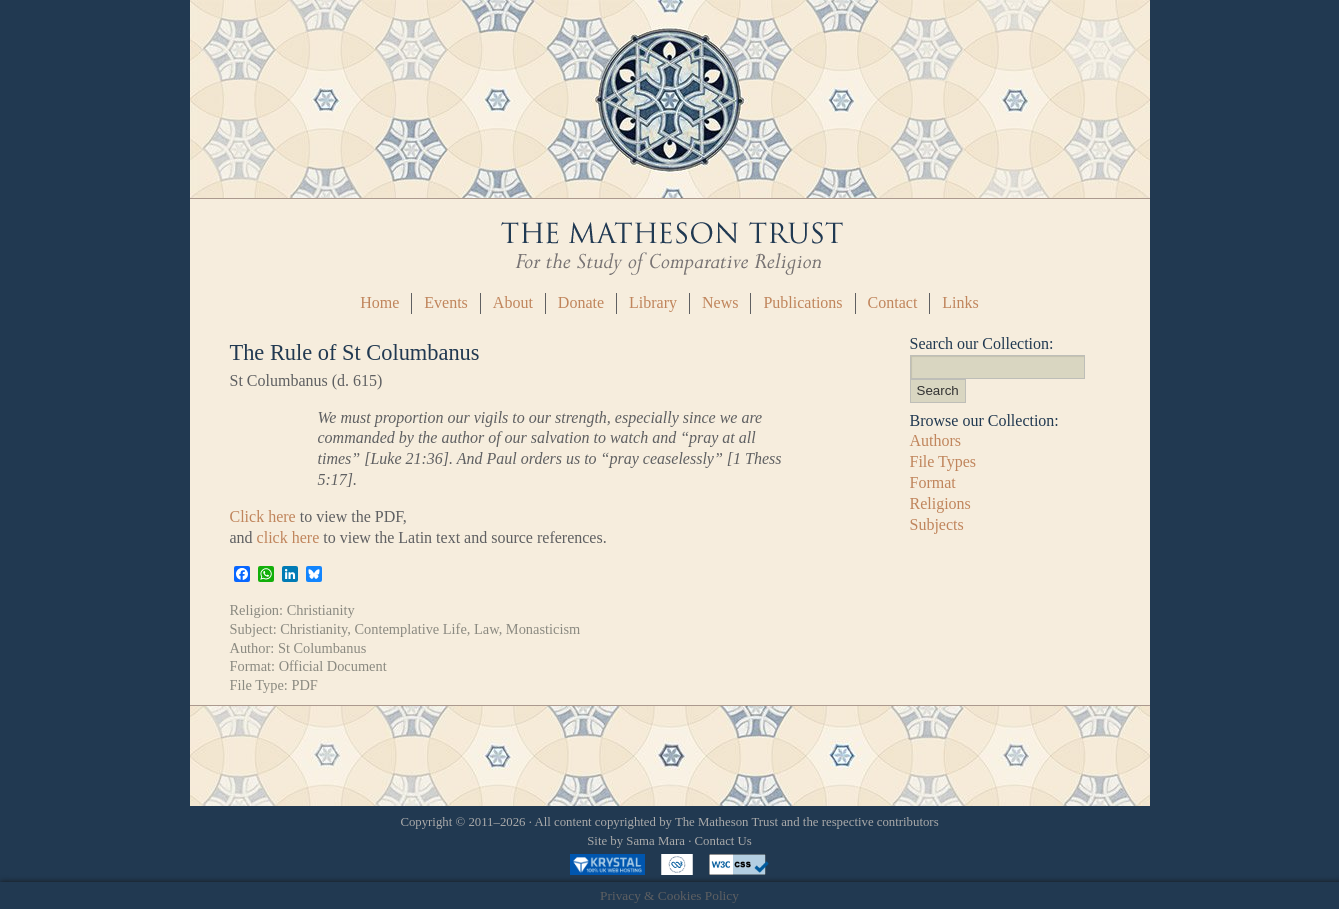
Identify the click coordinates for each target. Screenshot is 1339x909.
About (513, 302)
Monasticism (543, 629)
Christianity (321, 610)
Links (960, 302)
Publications (802, 302)
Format (933, 482)
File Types (943, 461)
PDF (304, 685)
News (720, 302)
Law (486, 629)
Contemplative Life (411, 629)
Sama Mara (655, 841)
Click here (263, 516)
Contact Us (723, 841)
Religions (940, 503)
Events (446, 302)
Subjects (937, 524)
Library (653, 302)
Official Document (333, 666)
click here (288, 537)
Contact (893, 302)
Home (379, 302)
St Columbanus (322, 648)
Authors (936, 440)
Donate (581, 302)
